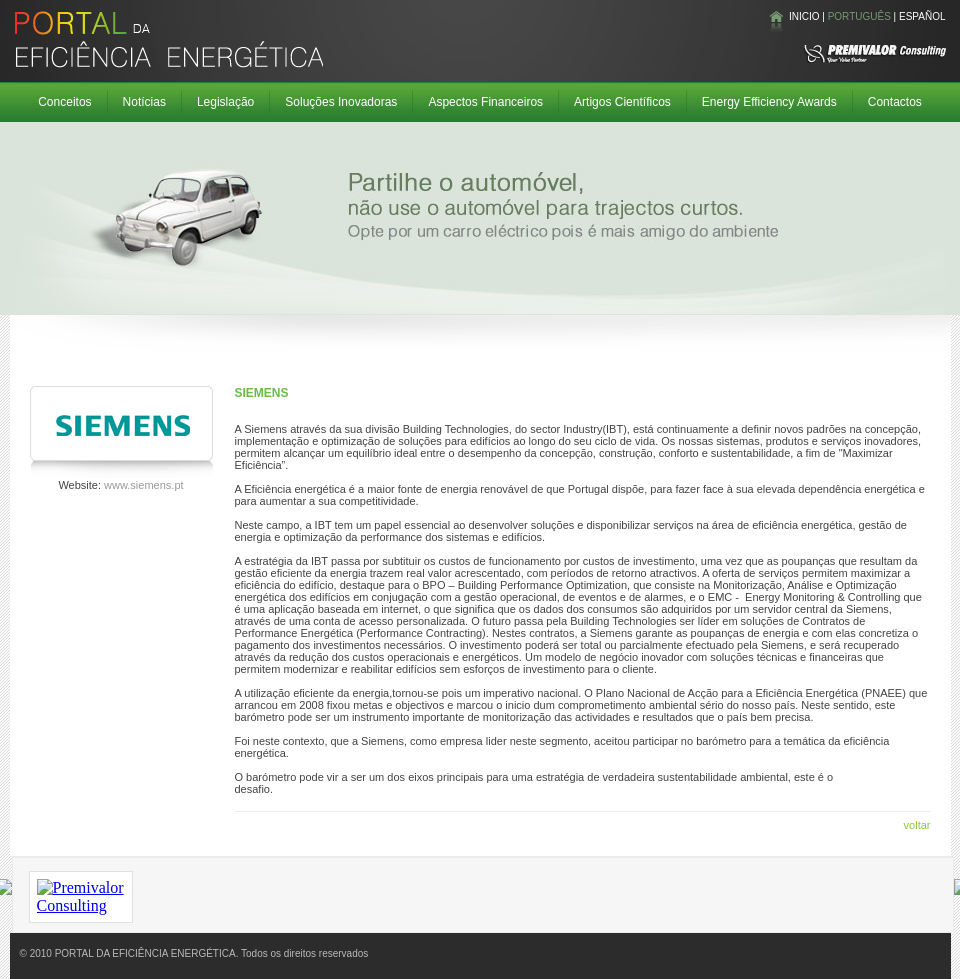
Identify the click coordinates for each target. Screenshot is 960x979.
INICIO (804, 16)
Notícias (144, 102)
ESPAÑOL (922, 16)
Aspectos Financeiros (485, 102)
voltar (917, 825)
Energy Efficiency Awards (769, 102)
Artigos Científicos (622, 102)
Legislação (225, 102)
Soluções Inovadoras (341, 102)
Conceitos (64, 102)
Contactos (895, 102)
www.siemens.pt (143, 485)
